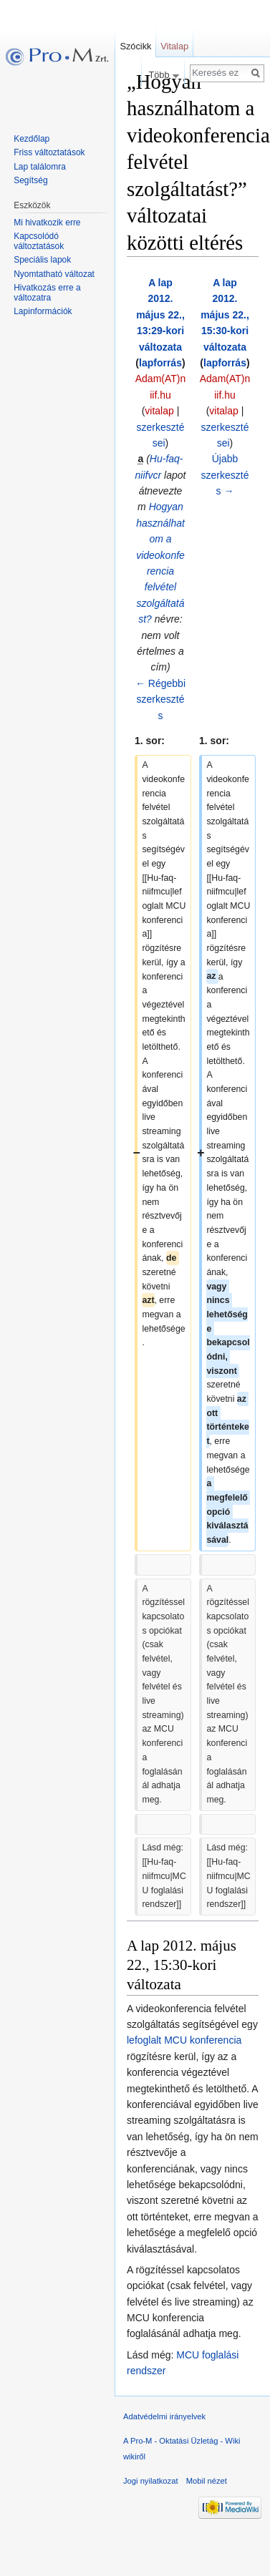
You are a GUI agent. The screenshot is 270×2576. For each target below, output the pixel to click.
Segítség (30, 180)
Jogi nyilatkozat (150, 2481)
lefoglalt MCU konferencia (184, 2040)
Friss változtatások (49, 152)
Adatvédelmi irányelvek (164, 2416)
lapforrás (160, 363)
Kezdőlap (31, 139)
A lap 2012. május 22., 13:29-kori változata (160, 315)
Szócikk (135, 46)
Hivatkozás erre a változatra (47, 293)
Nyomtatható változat (54, 274)
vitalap (159, 410)
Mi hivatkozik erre (47, 223)
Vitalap (174, 46)
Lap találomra (40, 167)
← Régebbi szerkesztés (160, 699)
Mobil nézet (206, 2481)
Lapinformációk (43, 311)
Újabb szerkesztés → (225, 475)
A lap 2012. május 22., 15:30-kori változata (225, 315)
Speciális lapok (42, 260)
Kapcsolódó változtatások (39, 241)
